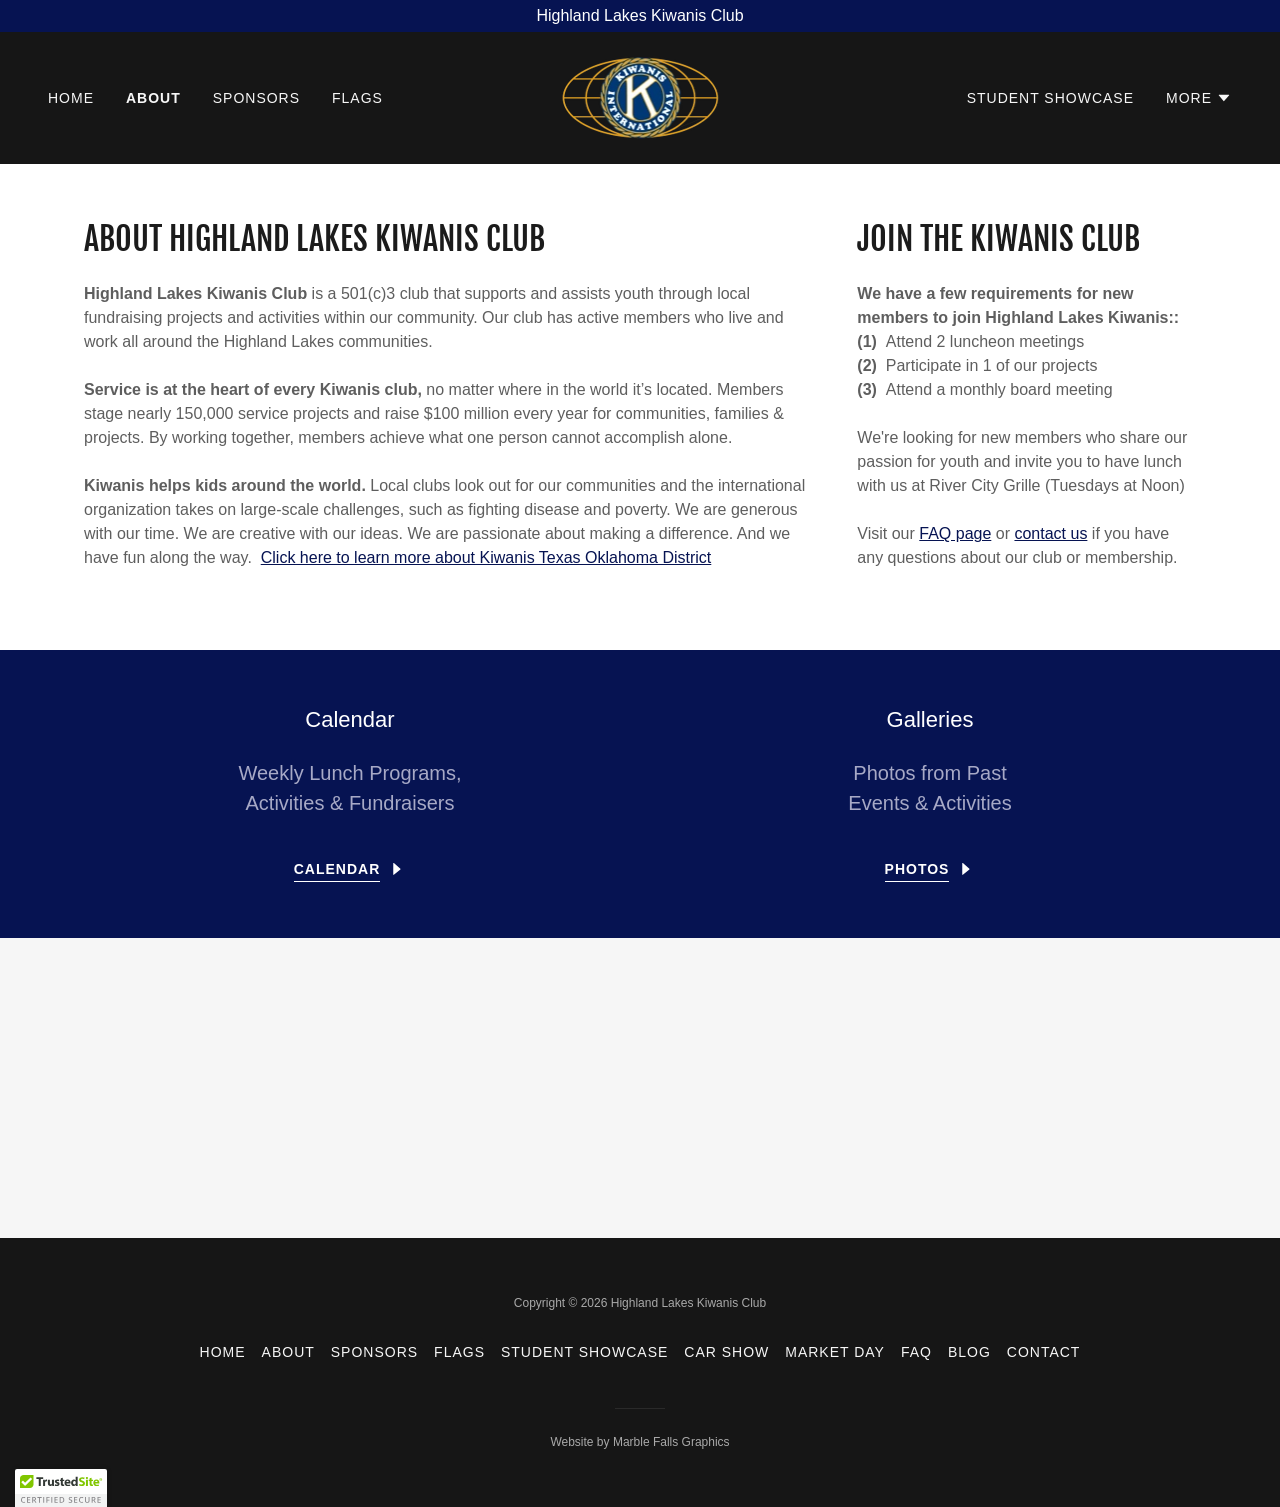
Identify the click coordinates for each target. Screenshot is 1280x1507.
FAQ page (955, 533)
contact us (1050, 533)
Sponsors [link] (256, 98)
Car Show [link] (726, 1352)
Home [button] (223, 1352)
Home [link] (71, 98)
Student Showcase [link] (1050, 98)
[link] (640, 96)
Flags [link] (357, 98)
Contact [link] (1044, 1352)
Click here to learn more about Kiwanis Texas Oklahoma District (486, 557)
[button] (1199, 98)
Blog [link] (969, 1352)
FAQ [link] (916, 1352)
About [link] (153, 98)
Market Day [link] (835, 1352)
